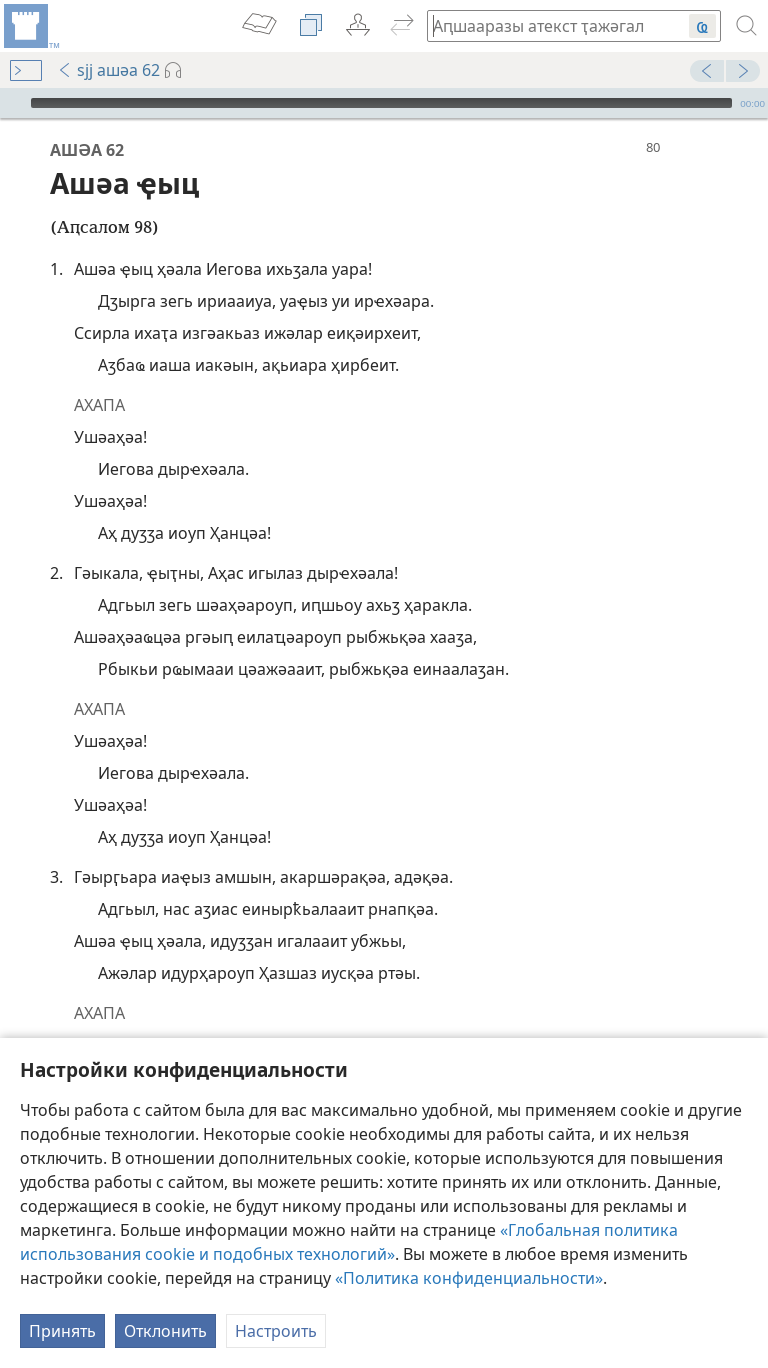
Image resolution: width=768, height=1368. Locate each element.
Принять (62, 1331)
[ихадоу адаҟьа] (30, 26)
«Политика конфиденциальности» (469, 1278)
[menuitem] (30, 26)
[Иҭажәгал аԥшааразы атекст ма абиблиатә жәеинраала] (548, 25)
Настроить (276, 1331)
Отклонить (165, 1331)
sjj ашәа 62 (108, 70)
